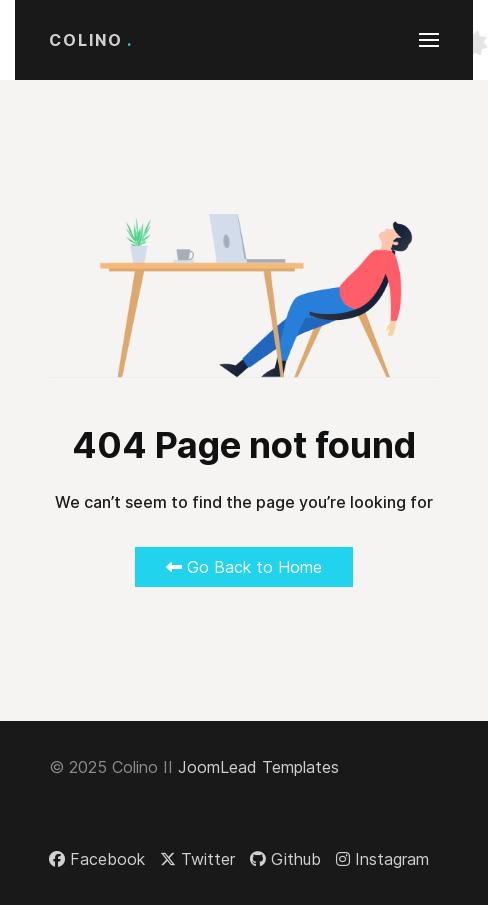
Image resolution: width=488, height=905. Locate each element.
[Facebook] (97, 859)
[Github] (285, 859)
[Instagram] (382, 859)
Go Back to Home (244, 567)
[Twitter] (197, 859)
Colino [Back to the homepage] (91, 40)
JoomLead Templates (258, 767)
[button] (429, 40)
